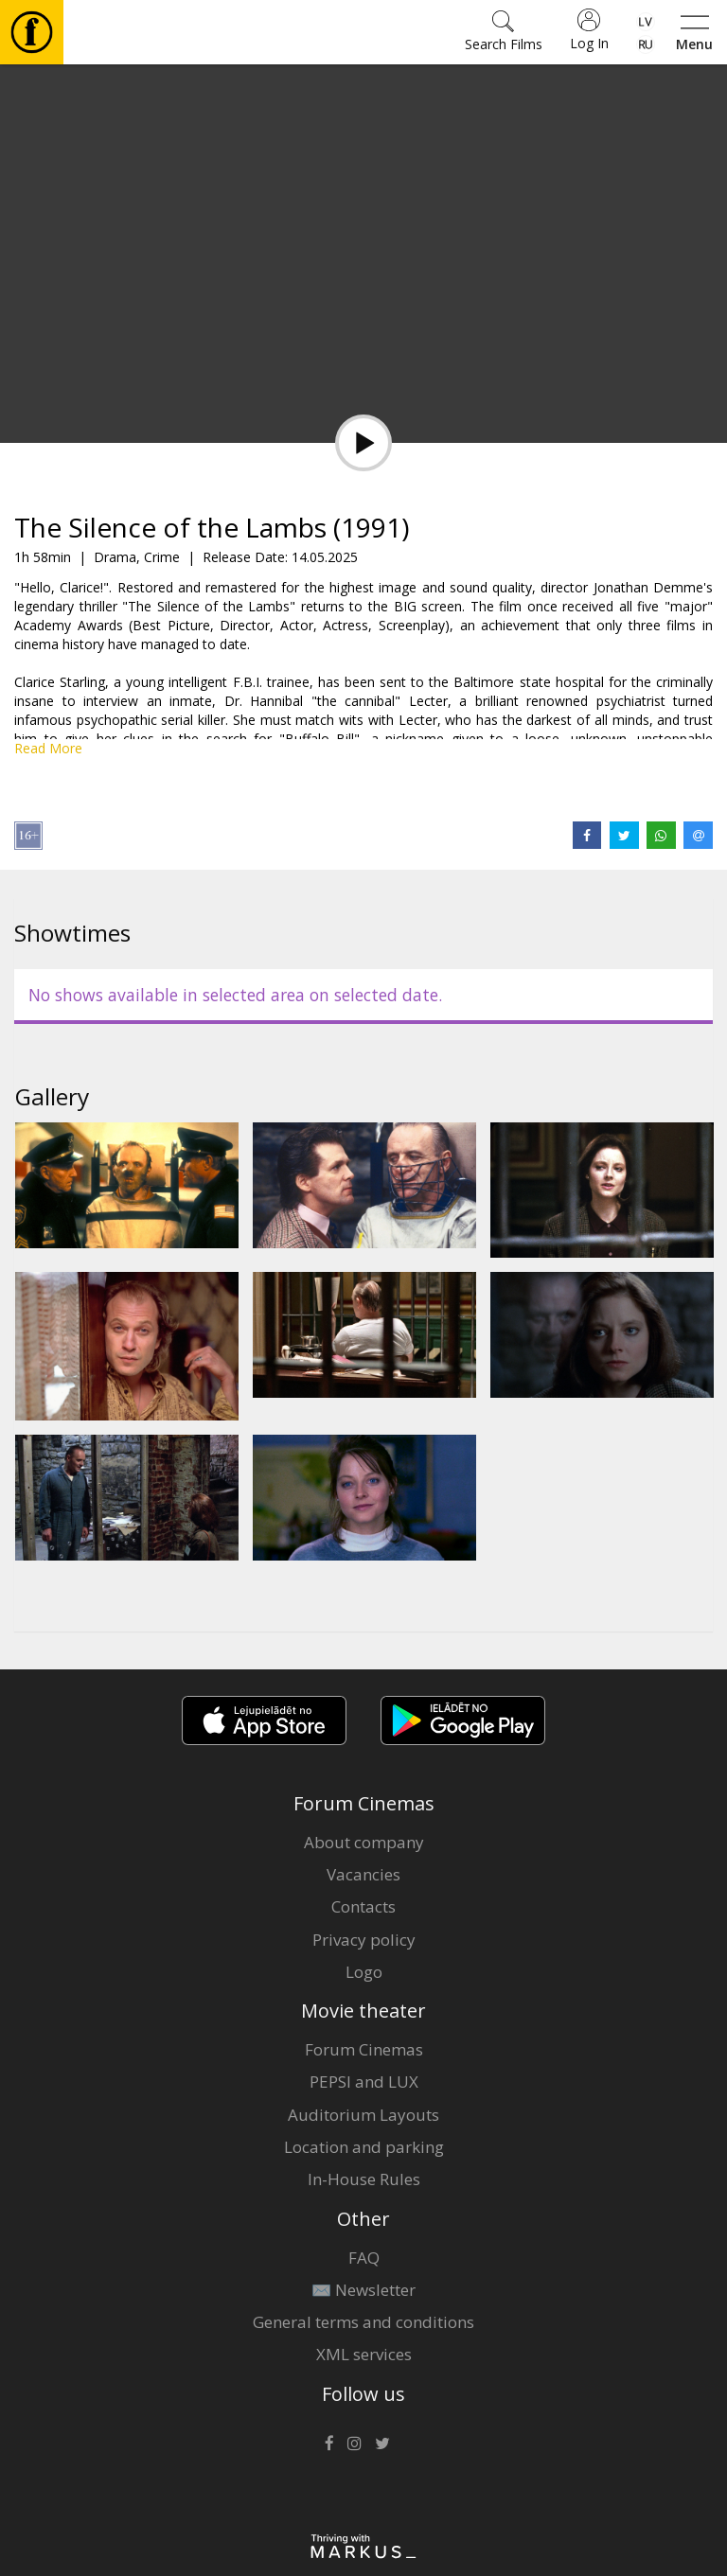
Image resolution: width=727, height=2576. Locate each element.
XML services (364, 2354)
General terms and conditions (363, 2322)
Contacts (363, 1906)
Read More (48, 748)
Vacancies (363, 1874)
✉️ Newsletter (363, 2290)
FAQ (364, 2257)
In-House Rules (364, 2179)
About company (364, 1842)
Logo (364, 1972)
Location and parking (364, 2147)
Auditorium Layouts (363, 2115)
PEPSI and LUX (364, 2081)
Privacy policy (364, 1939)
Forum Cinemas (364, 2049)
